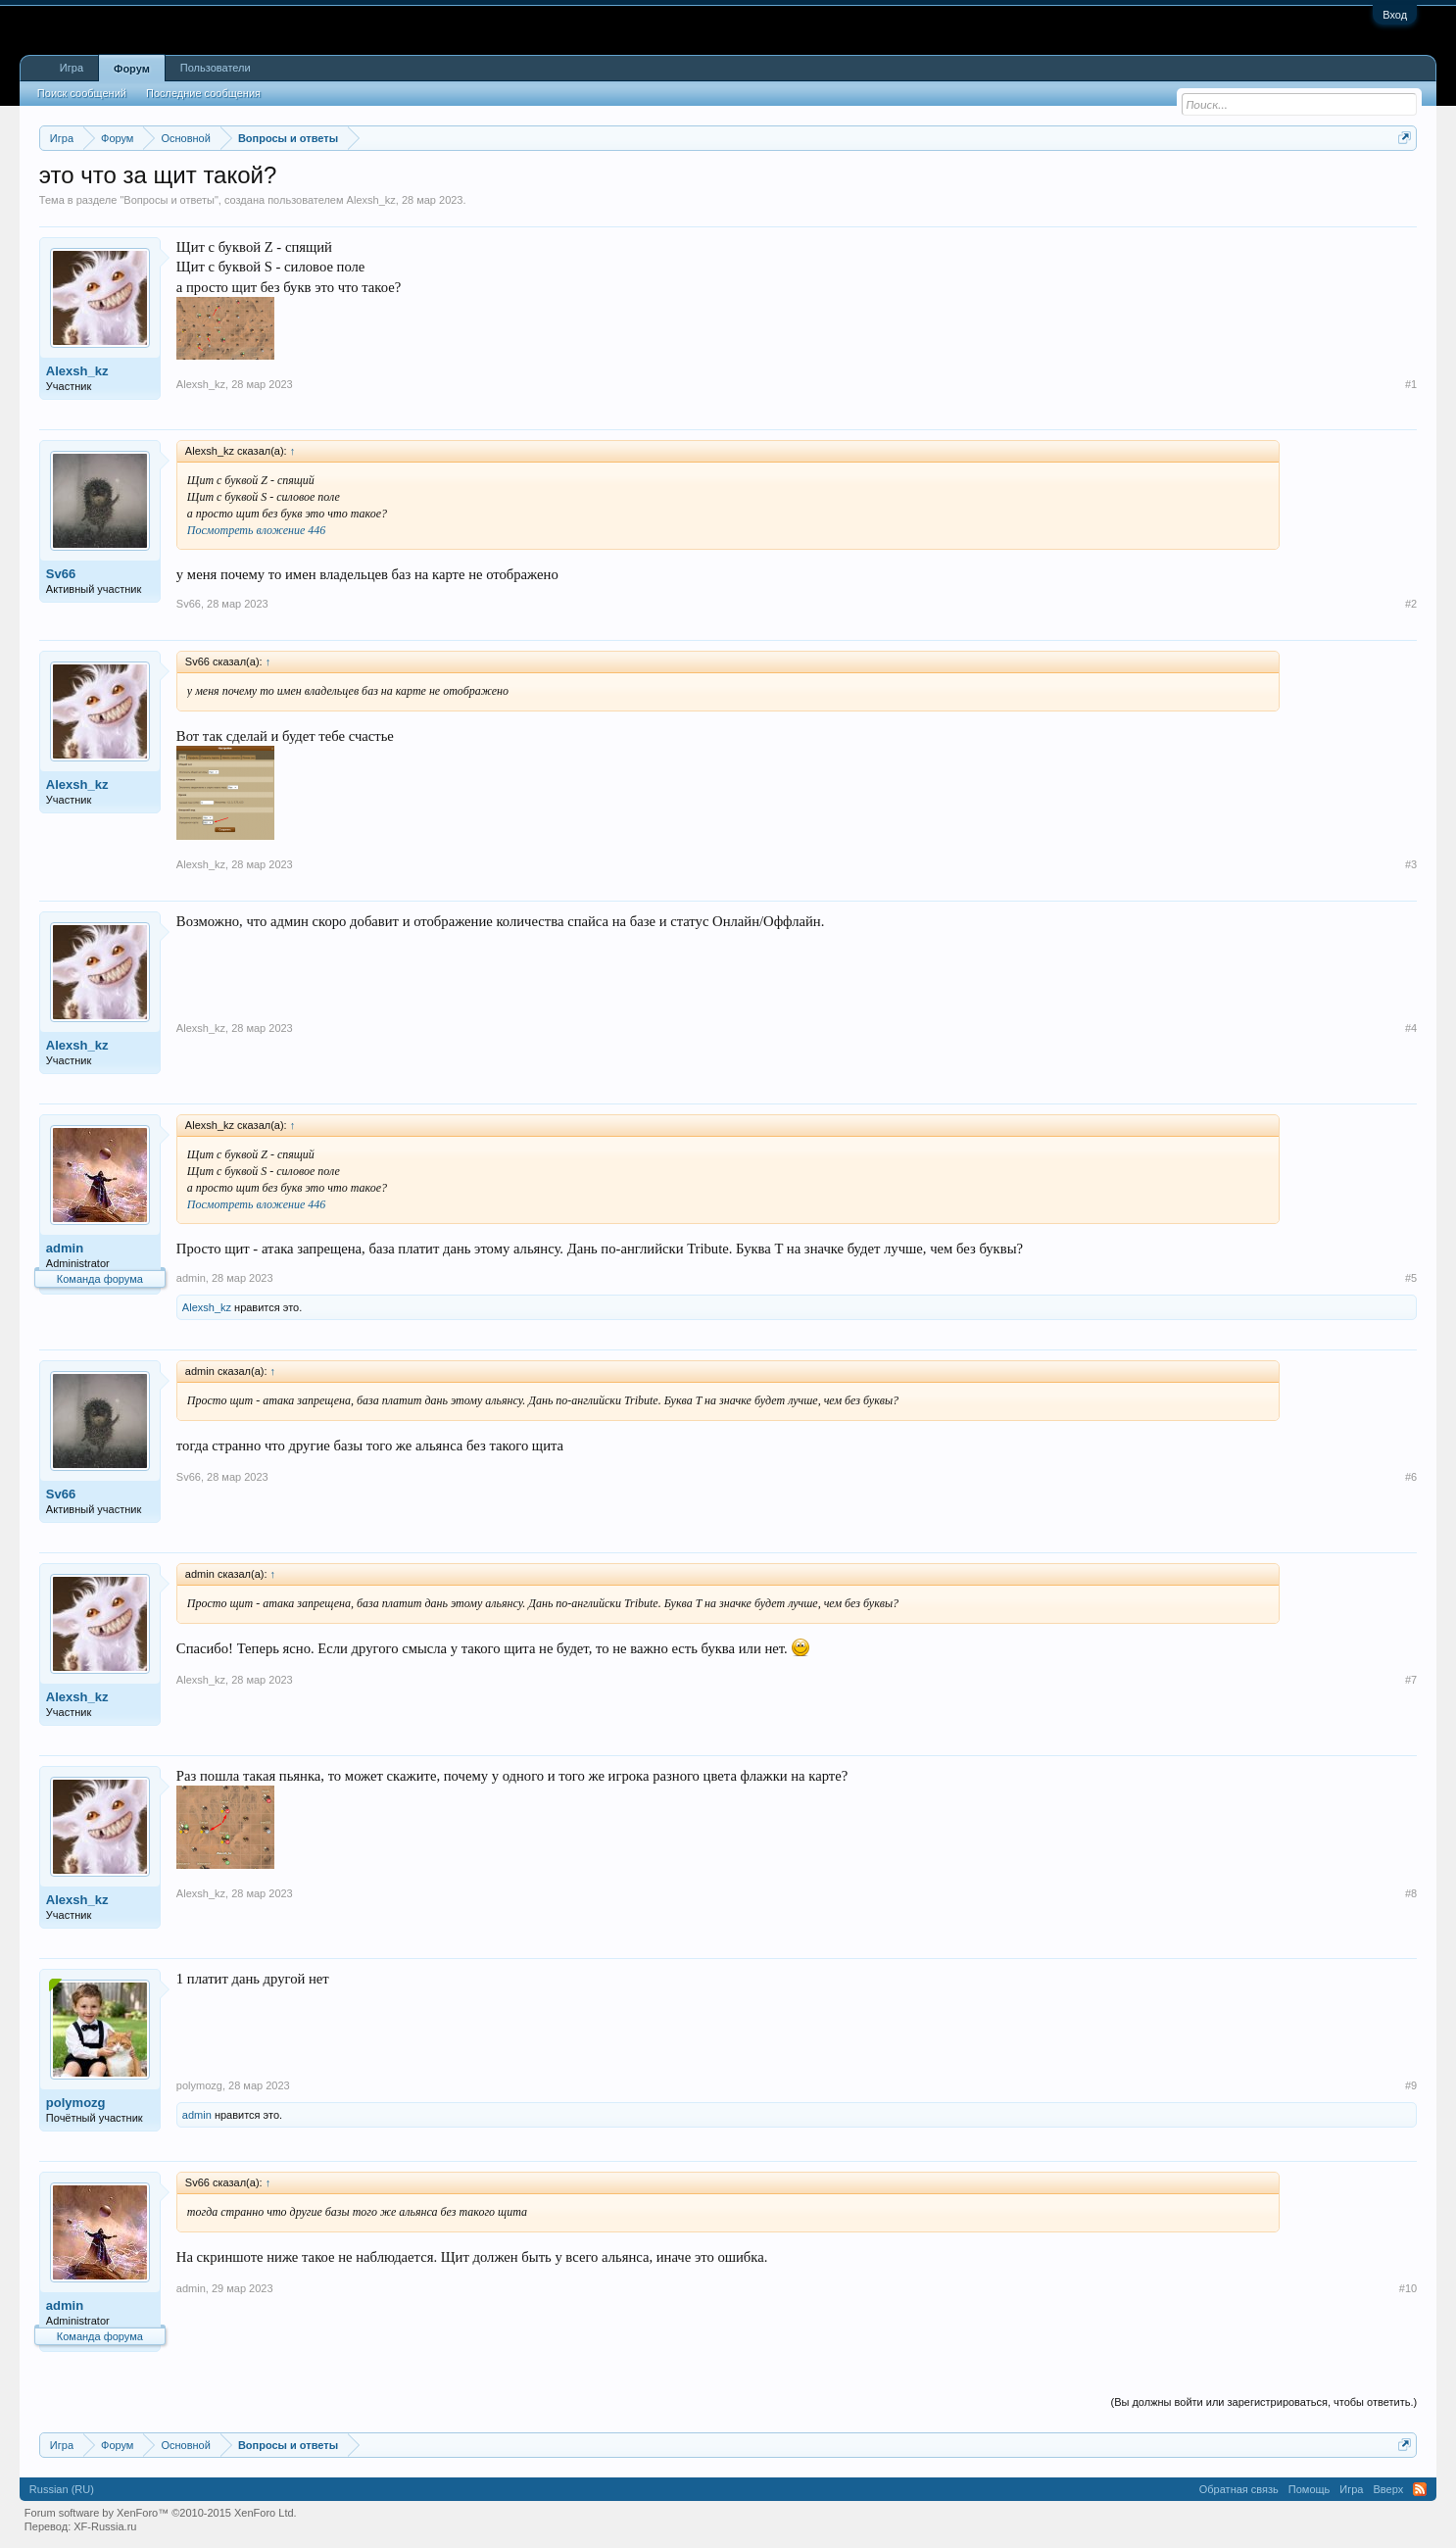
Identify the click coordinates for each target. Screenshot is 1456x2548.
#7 (1411, 1680)
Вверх (1388, 2489)
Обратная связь (1239, 2489)
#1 (1411, 384)
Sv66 (60, 573)
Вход (1395, 15)
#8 (1411, 1893)
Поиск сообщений (81, 93)
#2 (1411, 604)
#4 (1411, 1028)
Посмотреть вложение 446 (256, 530)
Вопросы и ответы (169, 200)
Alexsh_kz (371, 200)
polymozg (76, 2102)
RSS (1420, 2489)
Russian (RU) (61, 2489)
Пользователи (215, 68)
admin (64, 1248)
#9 (1411, 2085)
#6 (1411, 1477)
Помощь (1309, 2489)
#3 (1411, 864)
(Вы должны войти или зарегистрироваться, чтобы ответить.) (1263, 2402)
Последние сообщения (203, 93)
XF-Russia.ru (104, 2526)
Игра (71, 68)
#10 (1408, 2288)
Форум (132, 68)
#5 (1411, 1278)
